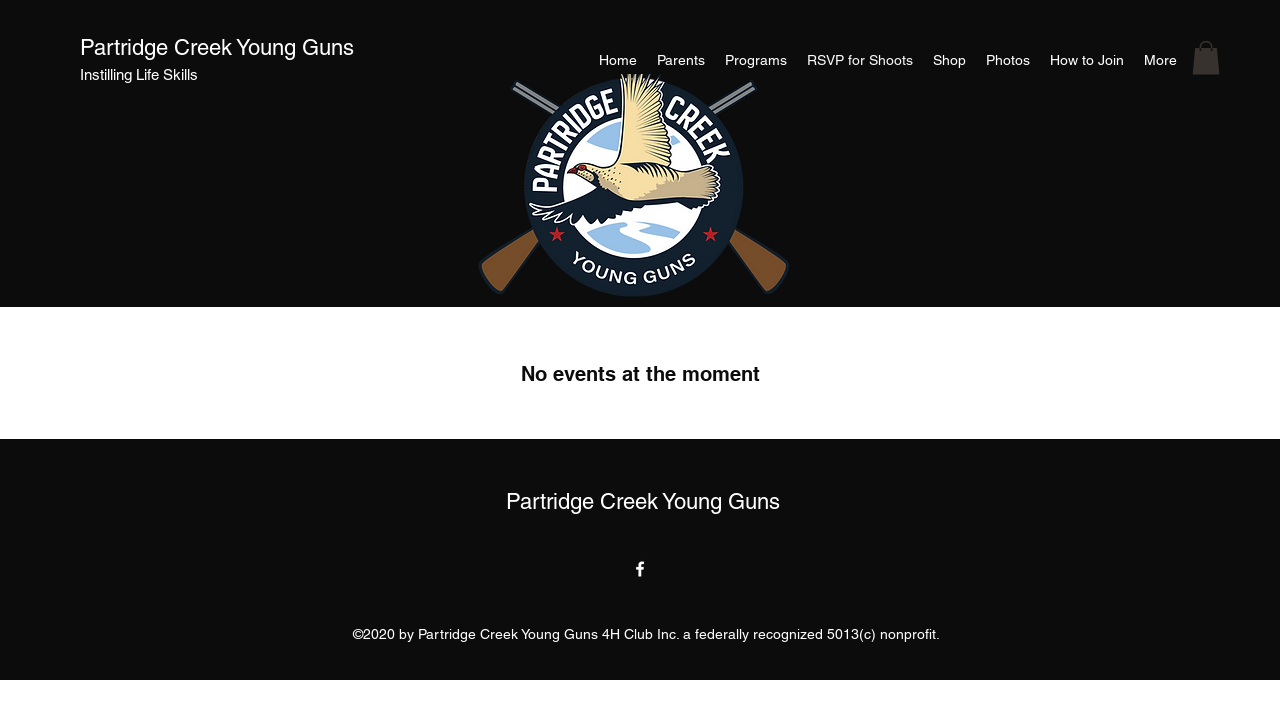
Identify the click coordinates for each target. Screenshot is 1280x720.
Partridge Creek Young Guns (217, 47)
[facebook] (640, 569)
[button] (1206, 57)
